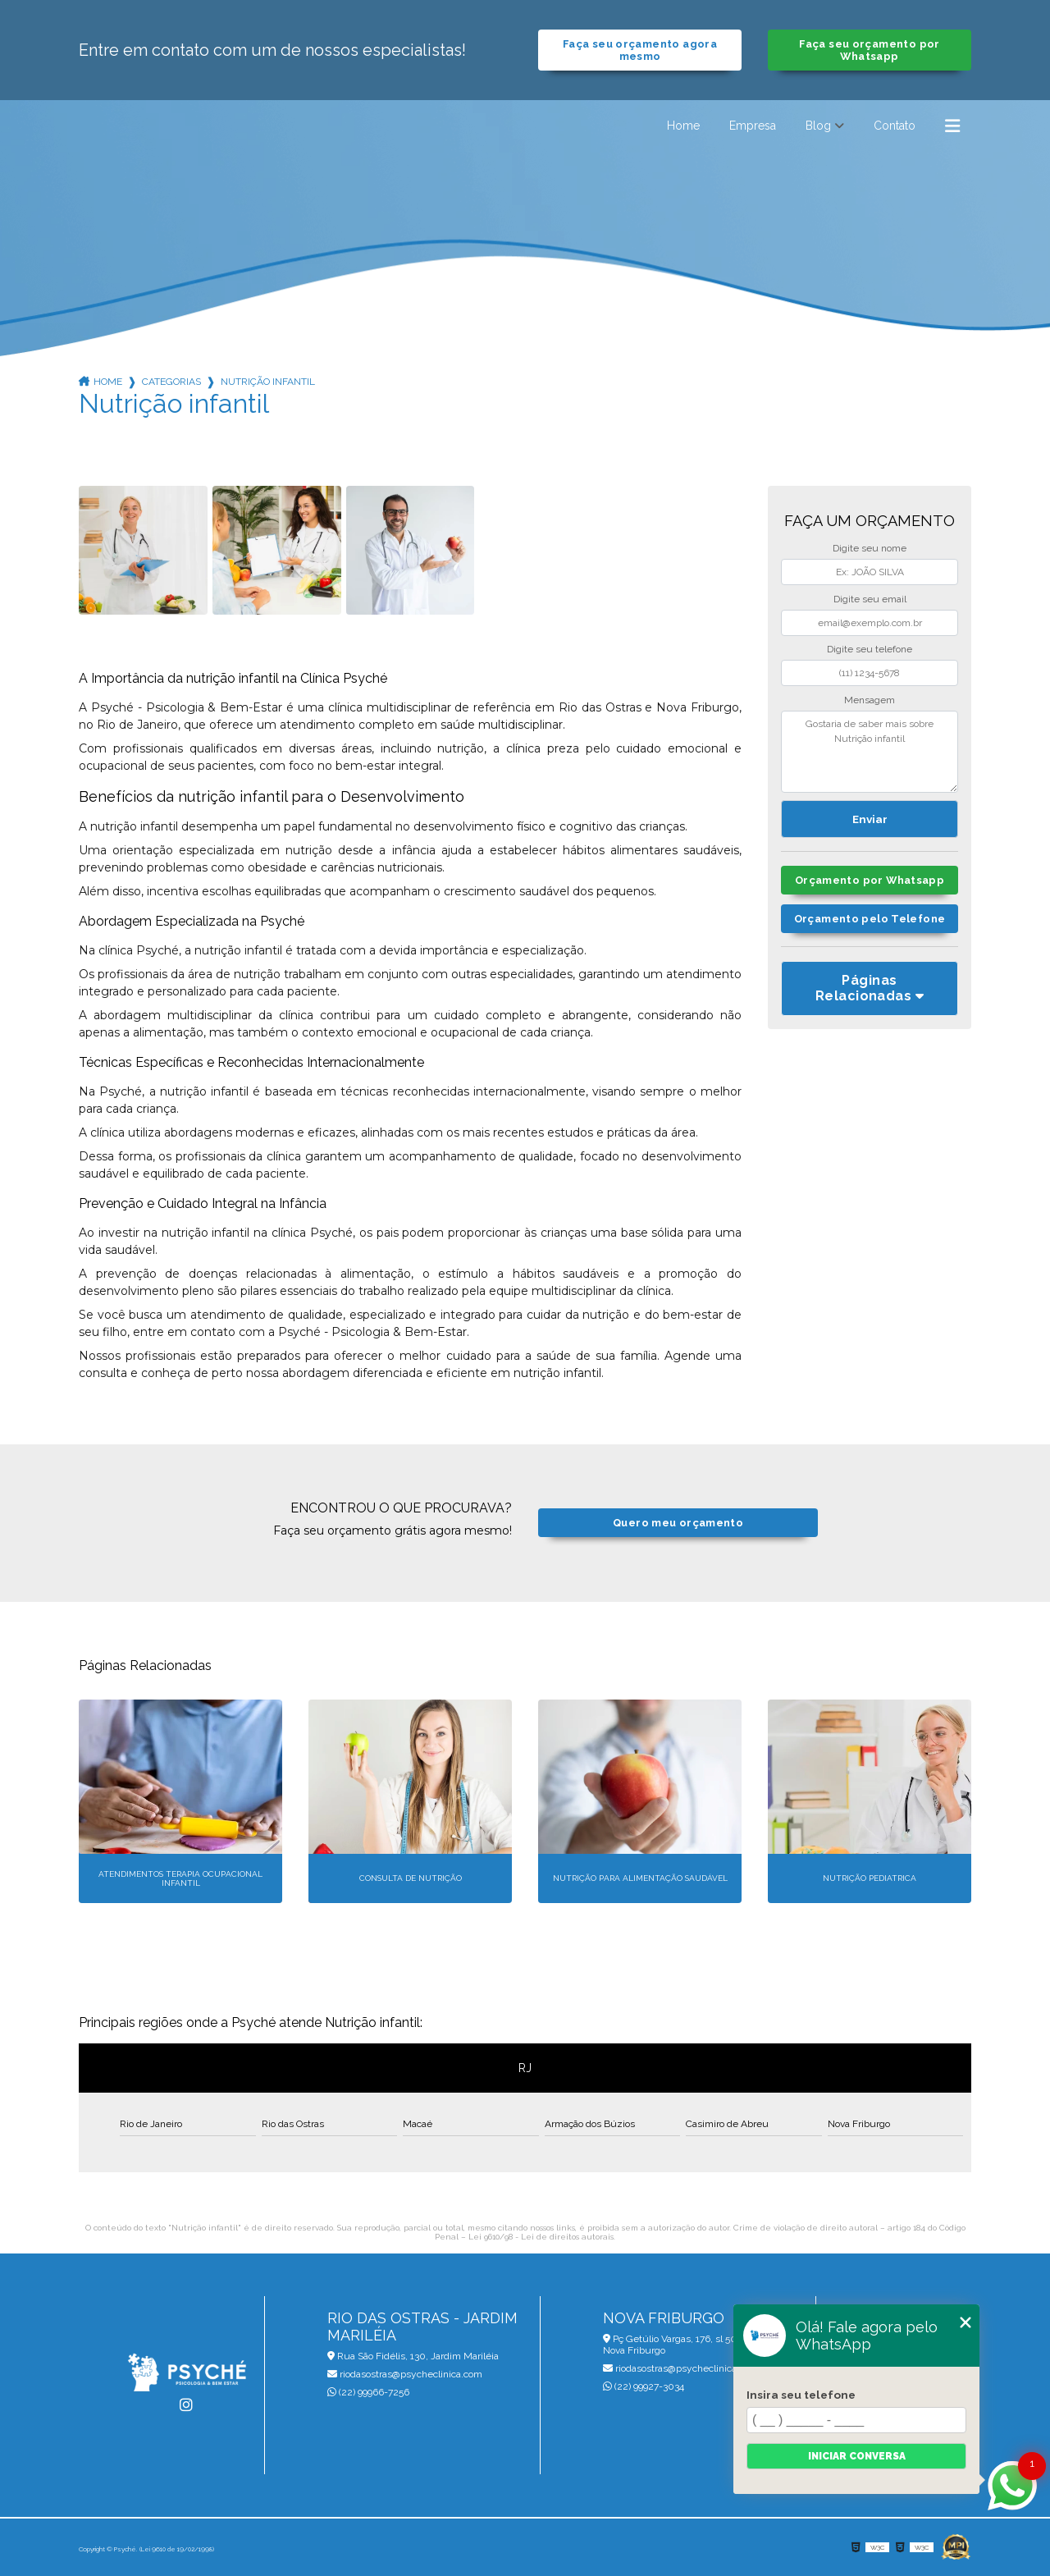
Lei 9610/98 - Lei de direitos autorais (541, 2236)
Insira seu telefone (801, 2394)
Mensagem (869, 700)
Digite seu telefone (869, 649)
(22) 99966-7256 (368, 2392)
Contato (894, 125)
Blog (818, 125)
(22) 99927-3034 (643, 2386)
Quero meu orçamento (678, 1523)
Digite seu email (869, 599)
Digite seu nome (869, 548)
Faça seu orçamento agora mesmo (640, 50)
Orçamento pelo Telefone (870, 919)
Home (683, 125)
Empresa (752, 125)
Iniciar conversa (857, 2456)
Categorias (171, 381)
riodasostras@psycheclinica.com (404, 2374)
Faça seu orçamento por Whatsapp (869, 50)
